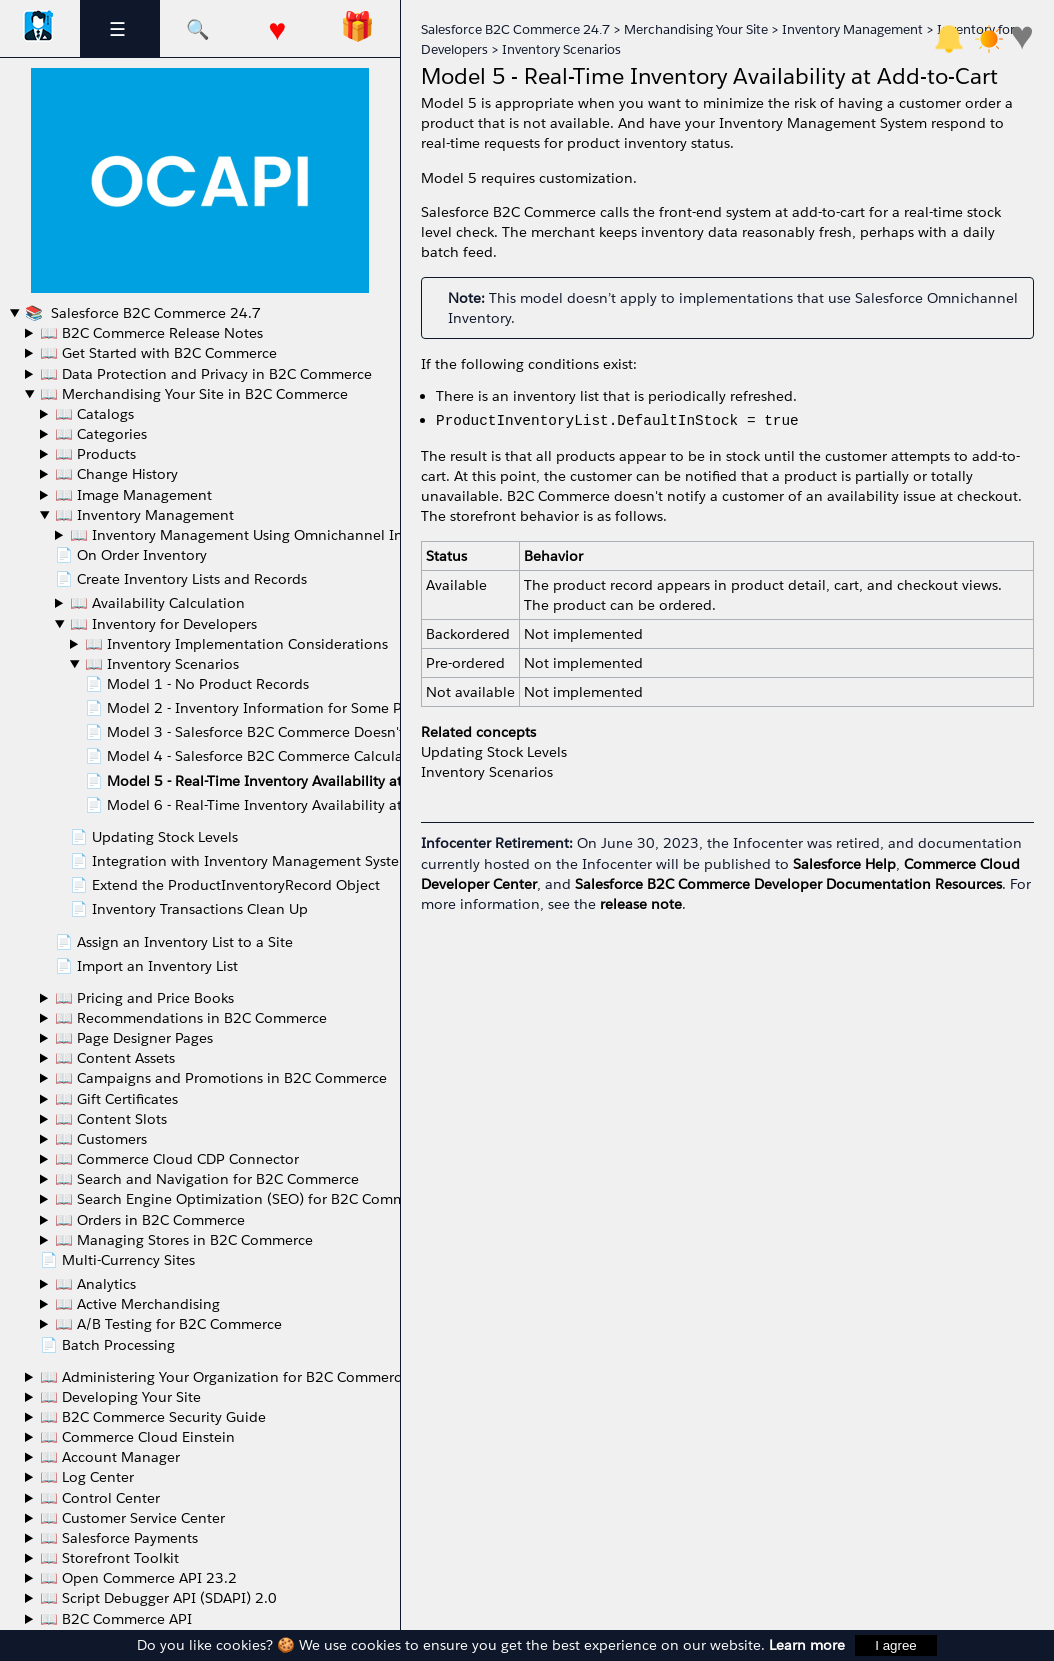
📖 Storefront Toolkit (109, 1558)
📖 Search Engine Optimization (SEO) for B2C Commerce (244, 1199)
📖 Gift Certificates (116, 1099)
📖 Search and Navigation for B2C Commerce (207, 1179)
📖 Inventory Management (144, 515)
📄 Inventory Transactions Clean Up (189, 909)
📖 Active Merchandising (137, 1304)
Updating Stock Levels (494, 752)
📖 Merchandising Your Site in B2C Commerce (194, 394)
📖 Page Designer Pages (134, 1038)
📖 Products (95, 454)
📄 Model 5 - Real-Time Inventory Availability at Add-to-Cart (283, 781)
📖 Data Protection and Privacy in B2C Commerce (206, 374)
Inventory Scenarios (561, 49)
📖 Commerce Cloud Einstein (137, 1437)
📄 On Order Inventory (131, 555)
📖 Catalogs (94, 414)
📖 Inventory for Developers (163, 624)
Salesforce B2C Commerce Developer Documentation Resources (788, 884)
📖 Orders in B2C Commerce (150, 1220)
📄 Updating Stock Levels (154, 837)
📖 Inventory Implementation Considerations (236, 644)
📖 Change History (116, 474)
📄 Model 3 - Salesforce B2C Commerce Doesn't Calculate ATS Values (315, 732)
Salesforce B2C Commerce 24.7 (154, 313)
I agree (896, 1645)
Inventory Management (852, 29)
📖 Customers (101, 1139)
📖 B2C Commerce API (116, 1619)
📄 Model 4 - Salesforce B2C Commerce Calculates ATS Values (291, 756)
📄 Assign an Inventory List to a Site (174, 942)
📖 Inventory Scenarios (162, 664)
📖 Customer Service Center (132, 1518)
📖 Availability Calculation (157, 603)
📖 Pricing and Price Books (144, 998)
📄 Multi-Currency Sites (117, 1260)
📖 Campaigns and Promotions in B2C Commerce (221, 1078)
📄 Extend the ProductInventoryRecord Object (225, 885)
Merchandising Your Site (696, 29)
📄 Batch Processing (107, 1345)
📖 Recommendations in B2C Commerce (191, 1018)
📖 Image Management (133, 495)
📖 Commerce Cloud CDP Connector (177, 1159)
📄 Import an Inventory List (146, 966)
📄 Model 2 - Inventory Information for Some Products (268, 708)
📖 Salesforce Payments (119, 1538)
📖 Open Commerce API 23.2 (138, 1578)
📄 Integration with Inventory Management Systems (244, 861)
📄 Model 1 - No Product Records (197, 684)
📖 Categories (101, 434)
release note (641, 904)
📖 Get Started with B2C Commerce (158, 353)
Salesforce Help (844, 864)
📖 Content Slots (111, 1119)
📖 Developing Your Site (120, 1397)
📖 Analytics (95, 1284)
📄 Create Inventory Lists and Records (181, 579)
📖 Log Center (87, 1477)
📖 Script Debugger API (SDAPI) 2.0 (158, 1598)
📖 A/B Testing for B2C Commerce (168, 1324)
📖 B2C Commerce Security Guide (153, 1417)
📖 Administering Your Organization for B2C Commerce (224, 1377)
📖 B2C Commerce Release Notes (151, 333)
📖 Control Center (100, 1498)
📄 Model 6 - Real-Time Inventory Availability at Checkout (277, 805)
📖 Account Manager (110, 1457)
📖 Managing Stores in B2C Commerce (184, 1240)
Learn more (807, 1645)
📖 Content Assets (115, 1058)
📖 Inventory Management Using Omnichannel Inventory (261, 535)
